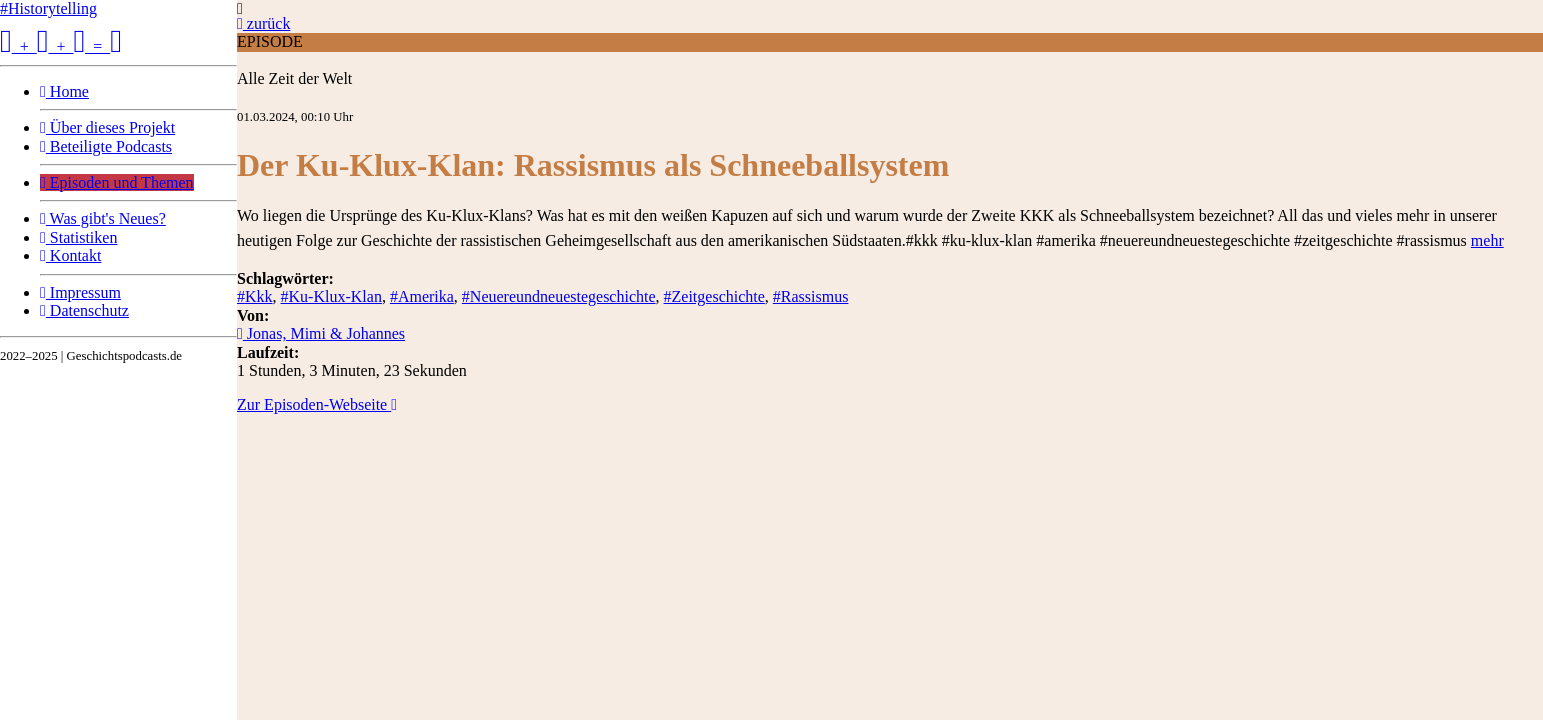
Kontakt (70, 255)
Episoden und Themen (117, 182)
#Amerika (422, 296)
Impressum (80, 292)
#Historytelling (48, 8)
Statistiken (78, 237)
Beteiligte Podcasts (106, 146)
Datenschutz (84, 310)
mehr (1487, 240)
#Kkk (255, 296)
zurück (263, 23)
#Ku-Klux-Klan (331, 296)
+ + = (61, 46)
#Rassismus (811, 296)
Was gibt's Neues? (103, 218)
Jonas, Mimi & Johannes (321, 333)
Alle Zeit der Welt (294, 78)
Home (64, 91)
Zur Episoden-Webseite (317, 404)
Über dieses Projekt (107, 127)
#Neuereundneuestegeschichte (559, 296)
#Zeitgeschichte (714, 296)
